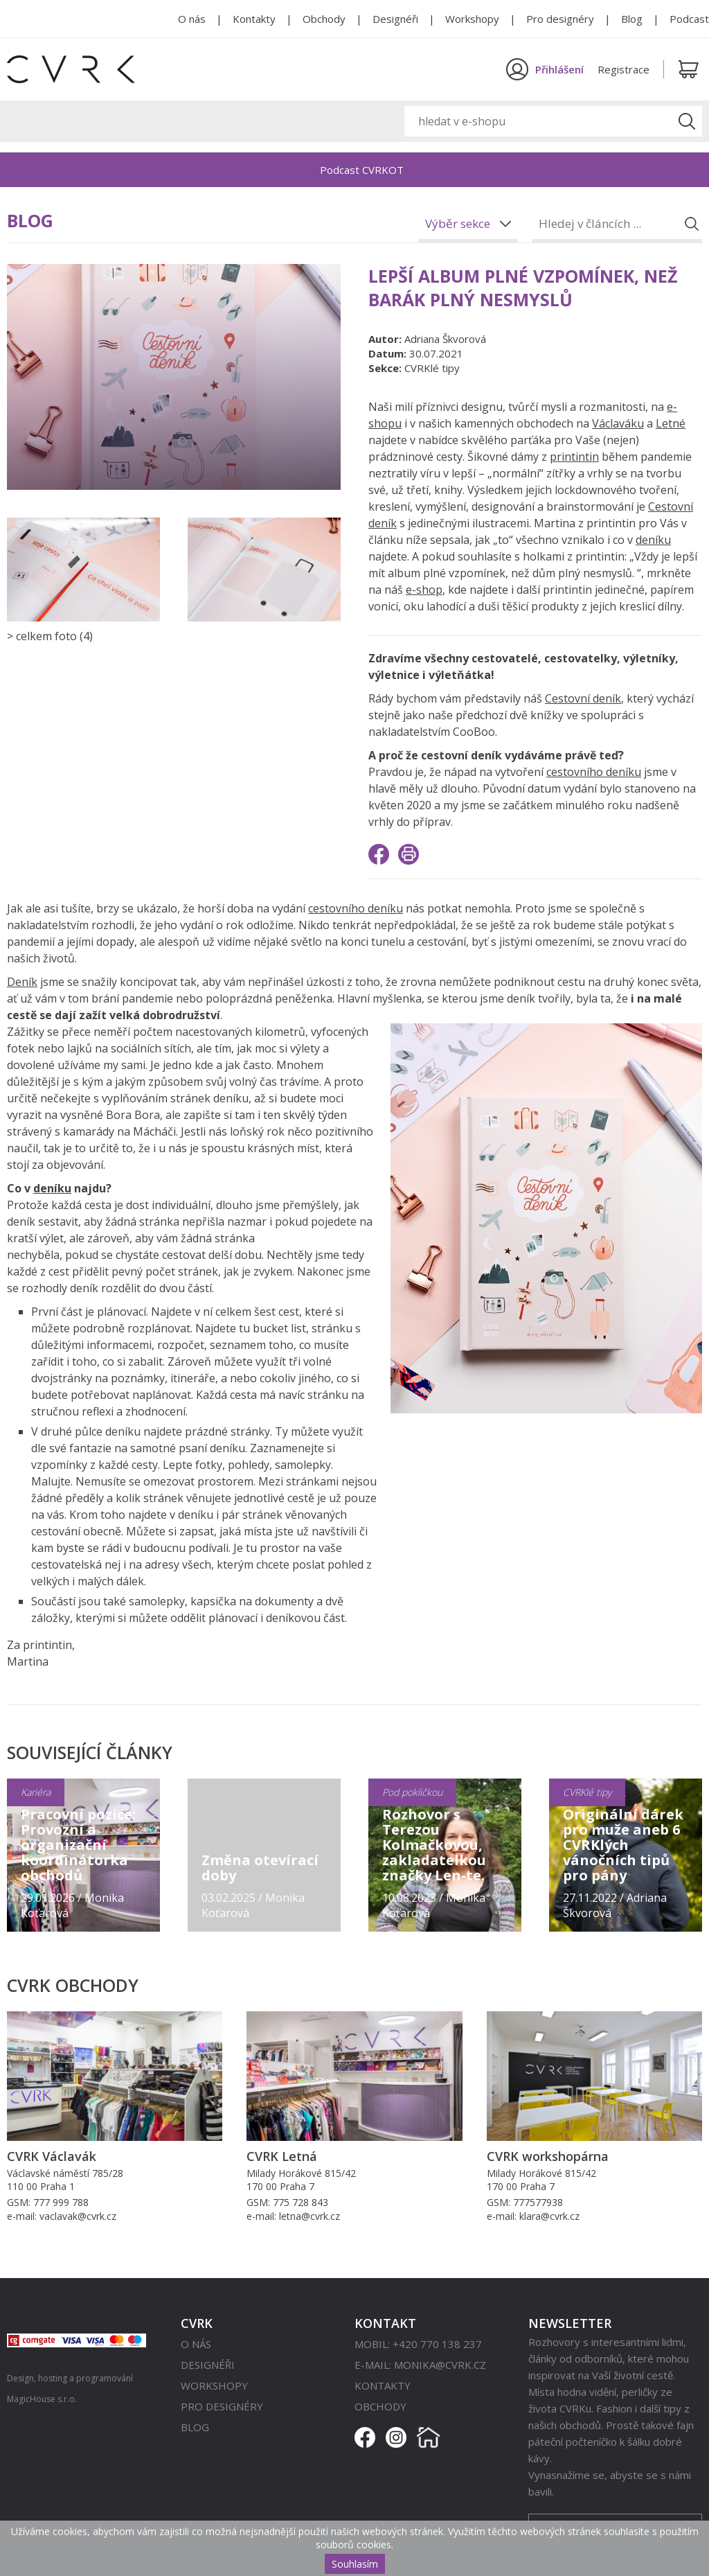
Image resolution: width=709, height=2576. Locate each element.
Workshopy (472, 19)
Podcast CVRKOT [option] (362, 170)
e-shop (424, 589)
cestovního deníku (593, 771)
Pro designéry (560, 19)
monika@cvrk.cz (440, 2365)
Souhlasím (355, 2563)
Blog (632, 19)
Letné (670, 423)
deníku (653, 539)
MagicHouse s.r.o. (42, 2399)
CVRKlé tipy (432, 368)
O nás (192, 19)
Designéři (395, 19)
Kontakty (254, 19)
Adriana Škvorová (445, 339)
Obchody (324, 19)
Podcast (689, 19)
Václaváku (618, 423)
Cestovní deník (583, 698)
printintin (574, 456)
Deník (22, 981)
